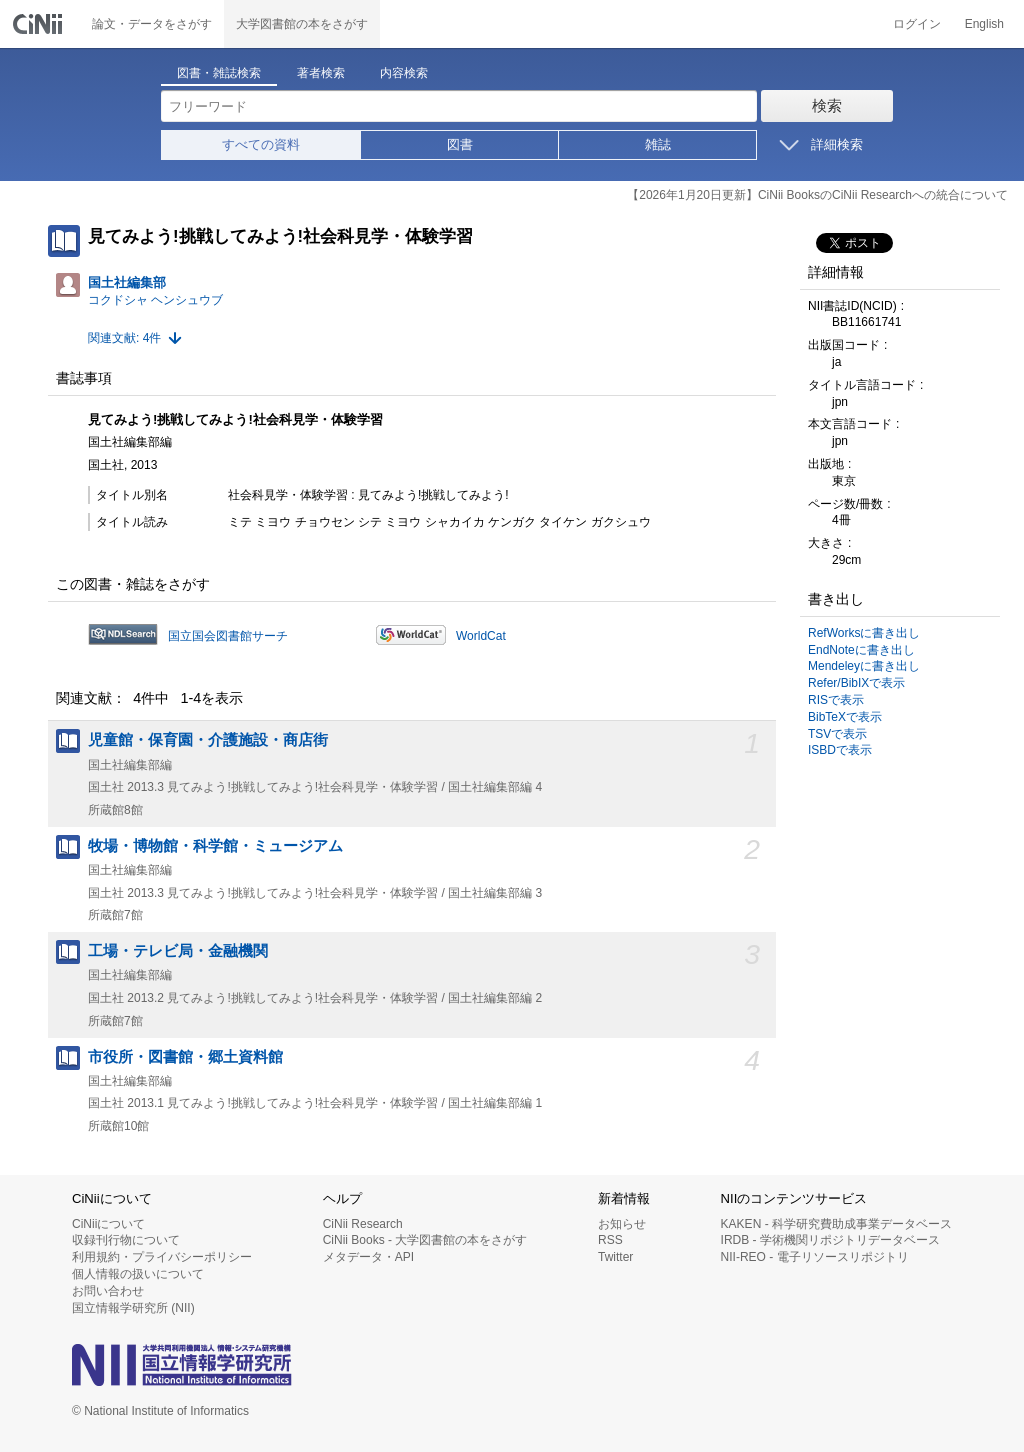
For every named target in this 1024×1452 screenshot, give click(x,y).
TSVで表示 (837, 734)
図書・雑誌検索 (219, 73)
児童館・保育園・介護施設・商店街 (208, 740)
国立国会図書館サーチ (228, 636)
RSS (610, 1240)
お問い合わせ (108, 1291)
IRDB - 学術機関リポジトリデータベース (830, 1240)
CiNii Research (363, 1224)
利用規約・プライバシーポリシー (162, 1257)
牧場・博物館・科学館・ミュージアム (215, 846)
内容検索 (404, 73)
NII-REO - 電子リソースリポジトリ (815, 1257)
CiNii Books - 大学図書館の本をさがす (425, 1240)
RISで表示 (836, 700)
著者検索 (321, 73)
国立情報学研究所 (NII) (133, 1308)
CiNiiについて (108, 1224)
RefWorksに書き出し (864, 633)
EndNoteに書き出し (861, 650)
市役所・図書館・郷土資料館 (185, 1057)
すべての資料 (261, 144)
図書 (460, 144)
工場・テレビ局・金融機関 (178, 951)
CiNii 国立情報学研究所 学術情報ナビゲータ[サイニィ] (40, 24)
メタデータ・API (368, 1257)
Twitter (615, 1257)
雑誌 (658, 144)
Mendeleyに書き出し (864, 666)
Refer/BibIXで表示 (856, 683)
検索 (827, 105)
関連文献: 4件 (124, 338)
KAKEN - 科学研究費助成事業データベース (836, 1224)
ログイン (917, 24)
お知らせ (622, 1224)
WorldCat (481, 636)
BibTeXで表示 (845, 717)
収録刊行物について (126, 1240)
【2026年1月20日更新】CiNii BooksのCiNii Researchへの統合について (817, 195)
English (984, 24)
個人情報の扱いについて (138, 1274)
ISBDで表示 (840, 750)
